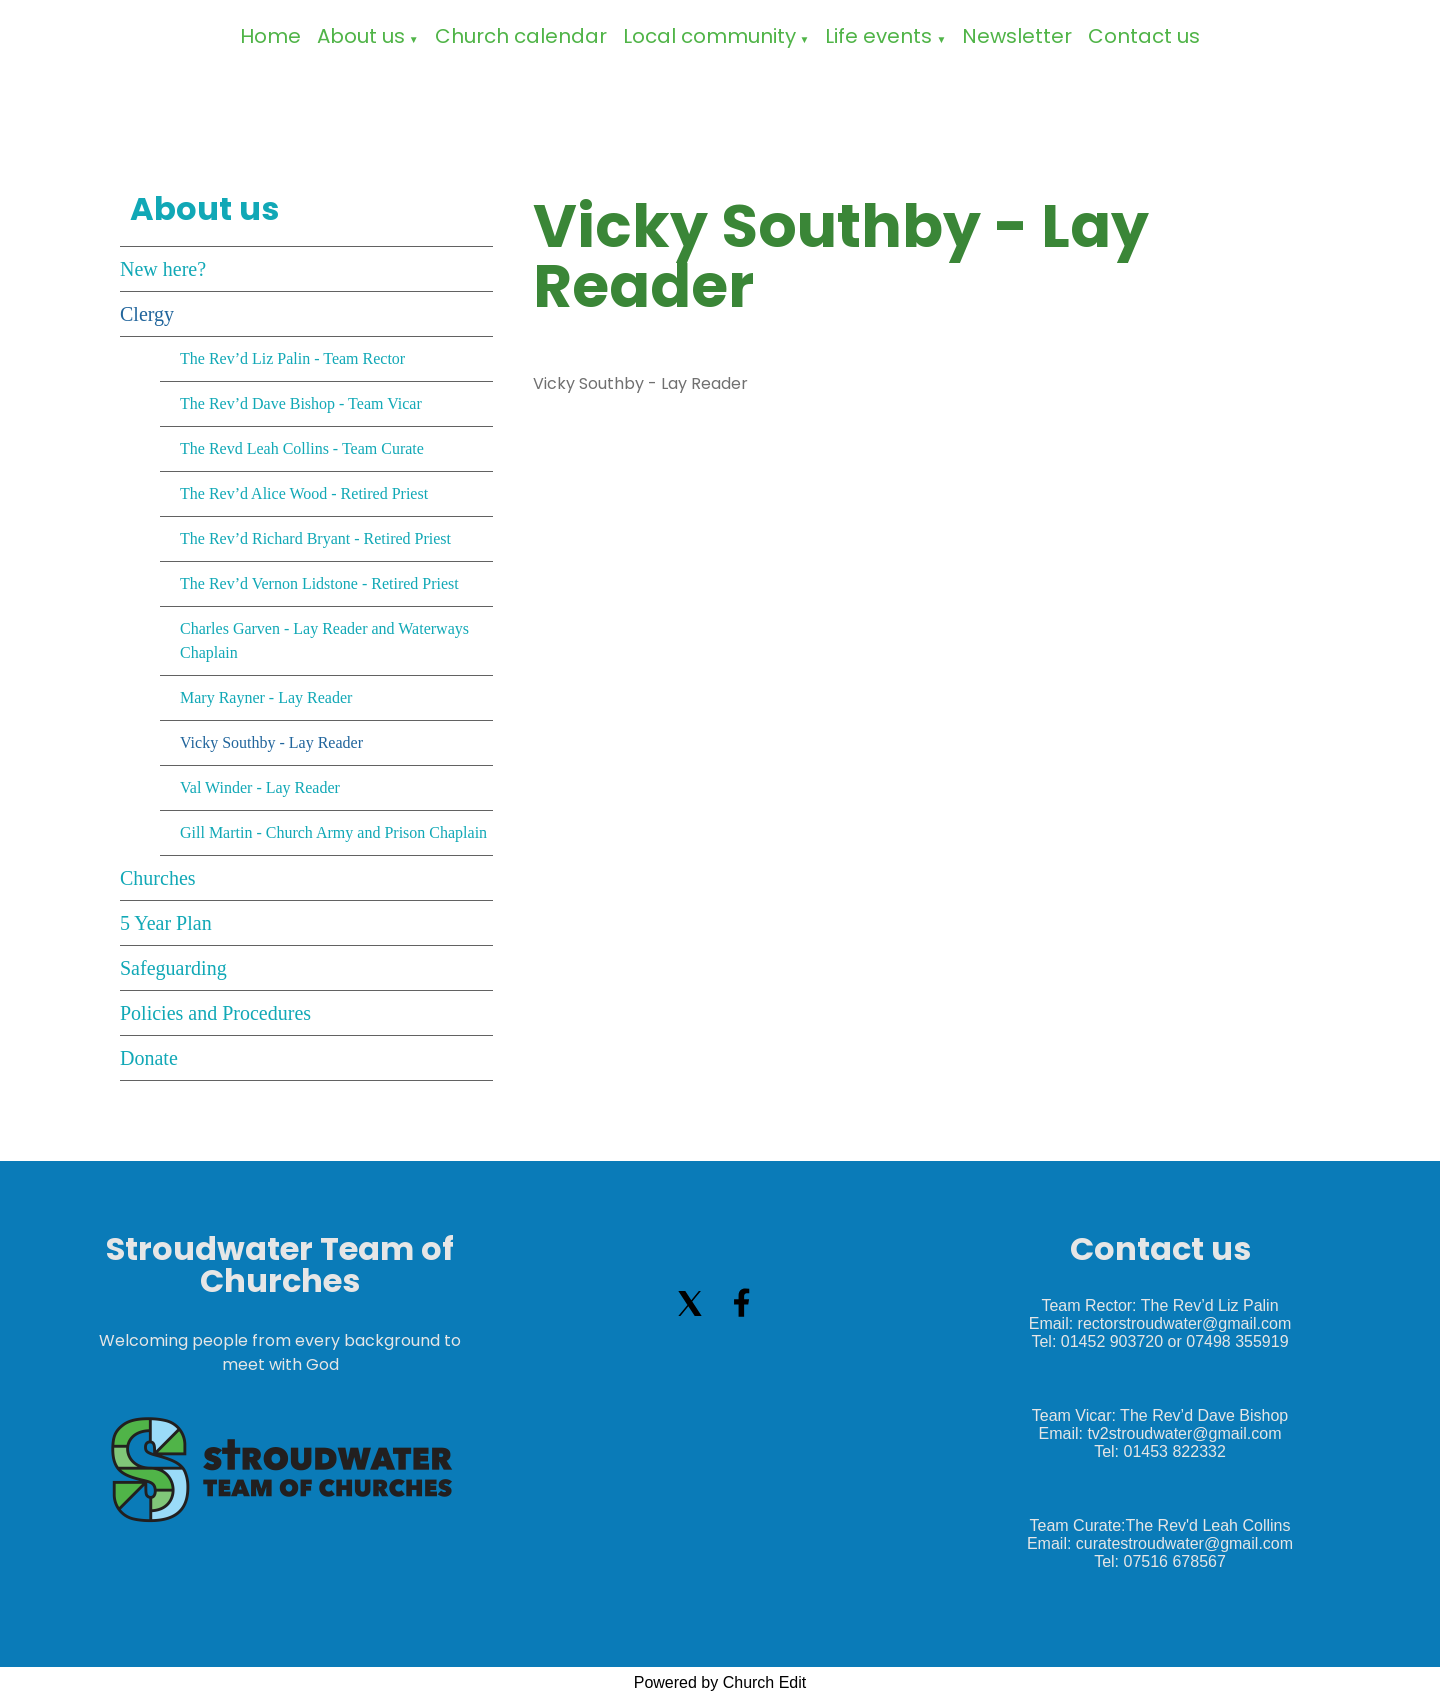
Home (270, 36)
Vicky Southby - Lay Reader (271, 742)
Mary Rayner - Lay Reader (266, 697)
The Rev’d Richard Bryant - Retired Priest (315, 538)
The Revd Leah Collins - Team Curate (302, 448)
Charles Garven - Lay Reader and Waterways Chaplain (324, 640)
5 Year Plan (166, 923)
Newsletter (1017, 36)
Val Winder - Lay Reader (260, 787)
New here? (163, 269)
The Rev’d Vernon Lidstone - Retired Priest (319, 583)
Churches (158, 878)
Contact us (1144, 36)
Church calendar (521, 36)
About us (361, 36)
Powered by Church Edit (720, 1682)
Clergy (147, 314)
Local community (709, 36)
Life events (878, 36)
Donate (149, 1058)
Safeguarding (173, 968)
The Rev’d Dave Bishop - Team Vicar (301, 403)
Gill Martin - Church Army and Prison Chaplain (333, 832)
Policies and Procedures (215, 1013)
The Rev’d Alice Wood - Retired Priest (304, 493)
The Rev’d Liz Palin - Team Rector (292, 358)
